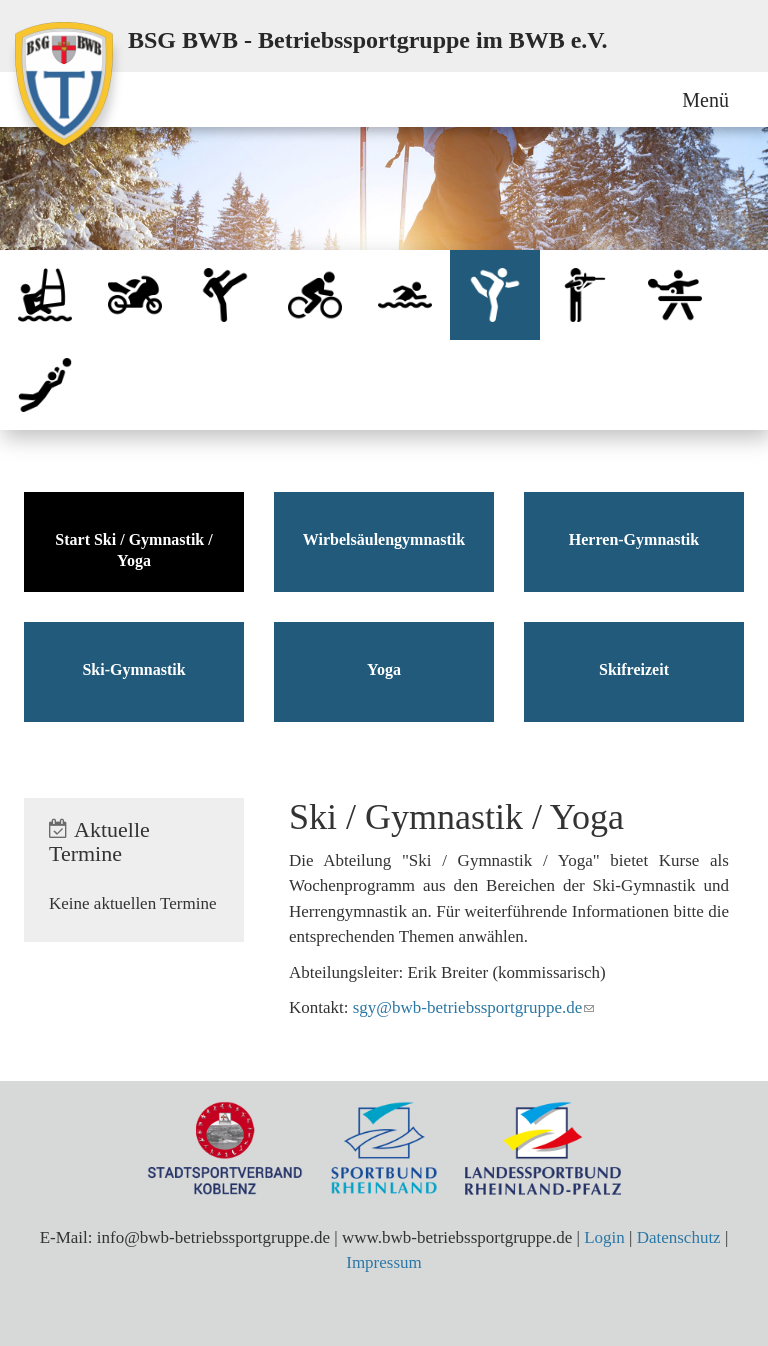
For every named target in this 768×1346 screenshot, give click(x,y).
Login (604, 1237)
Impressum (384, 1262)
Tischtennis (675, 295)
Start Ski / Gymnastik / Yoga (133, 550)
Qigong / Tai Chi (225, 295)
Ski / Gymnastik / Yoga (495, 295)
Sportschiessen (585, 295)
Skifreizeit (634, 669)
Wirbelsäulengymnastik (384, 539)
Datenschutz (679, 1237)
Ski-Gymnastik (133, 669)
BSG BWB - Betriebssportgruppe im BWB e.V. (368, 40)
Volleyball (45, 385)
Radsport (315, 295)
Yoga (384, 669)
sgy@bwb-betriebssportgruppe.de (468, 1007)
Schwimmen (405, 295)
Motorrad (135, 295)
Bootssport (45, 295)
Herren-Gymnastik (634, 539)
